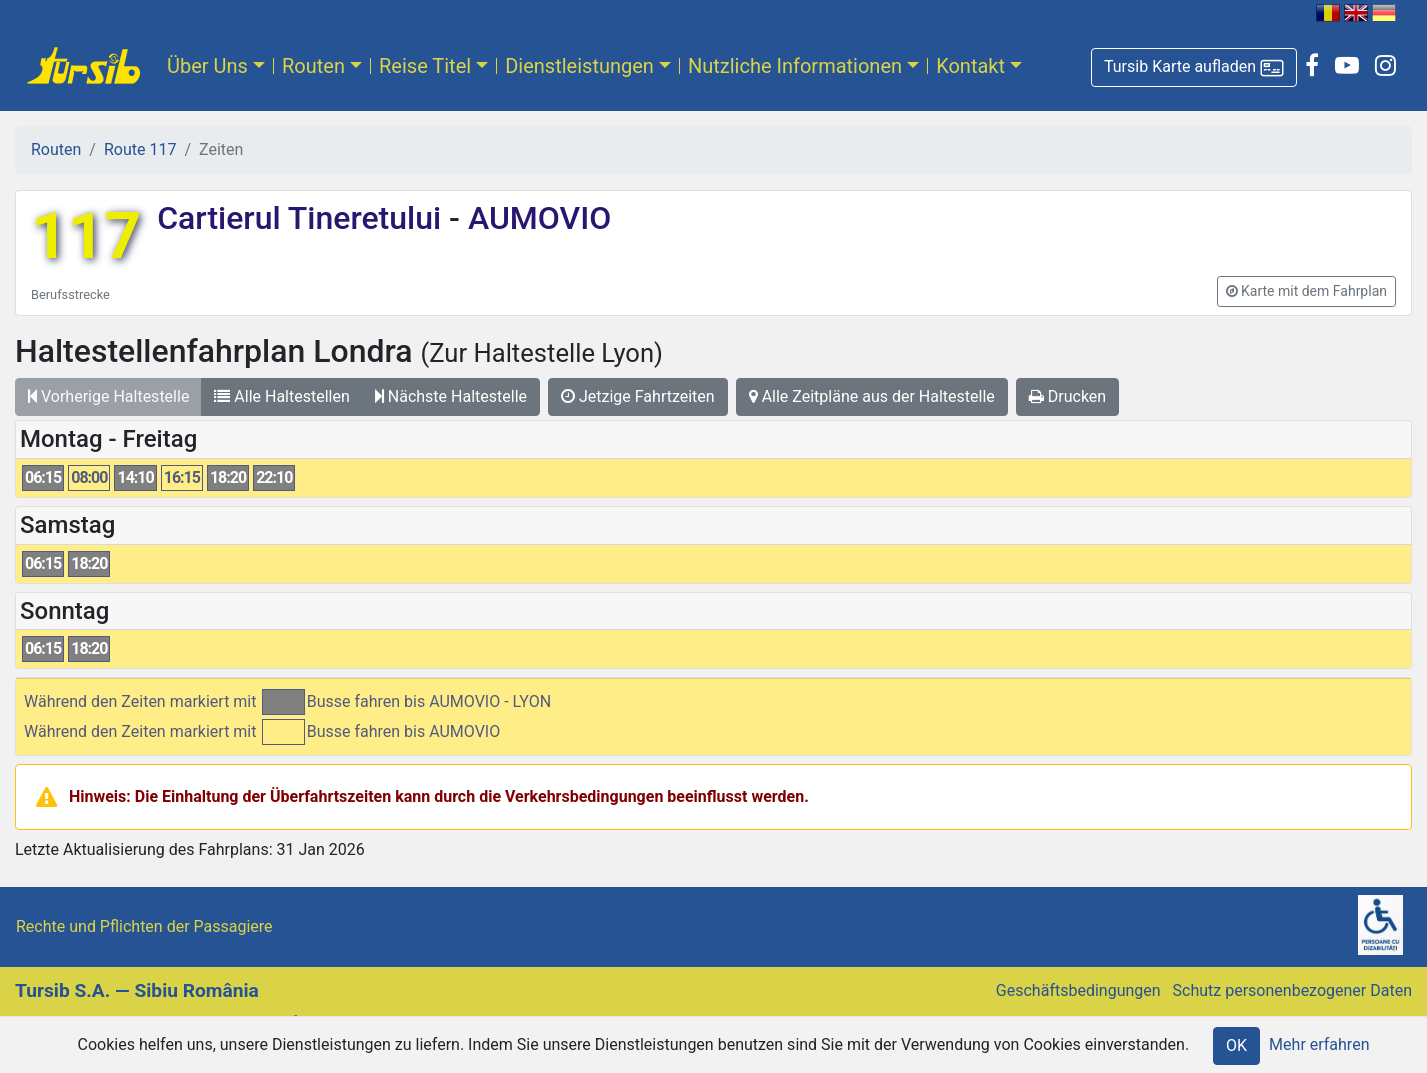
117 (86, 236)
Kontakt (970, 66)
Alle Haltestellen (281, 396)
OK (1236, 1045)
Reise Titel (425, 66)
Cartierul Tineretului (303, 218)
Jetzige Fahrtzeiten (638, 396)
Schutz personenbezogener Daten (1292, 990)
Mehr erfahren (1319, 1044)
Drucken (1067, 396)
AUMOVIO (535, 218)
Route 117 (140, 149)
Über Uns (207, 66)
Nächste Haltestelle (451, 396)
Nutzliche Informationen (795, 66)
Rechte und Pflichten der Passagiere (144, 926)
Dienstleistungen (579, 66)
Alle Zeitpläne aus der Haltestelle (872, 396)
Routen (313, 66)
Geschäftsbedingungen (1078, 990)
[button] (1194, 67)
